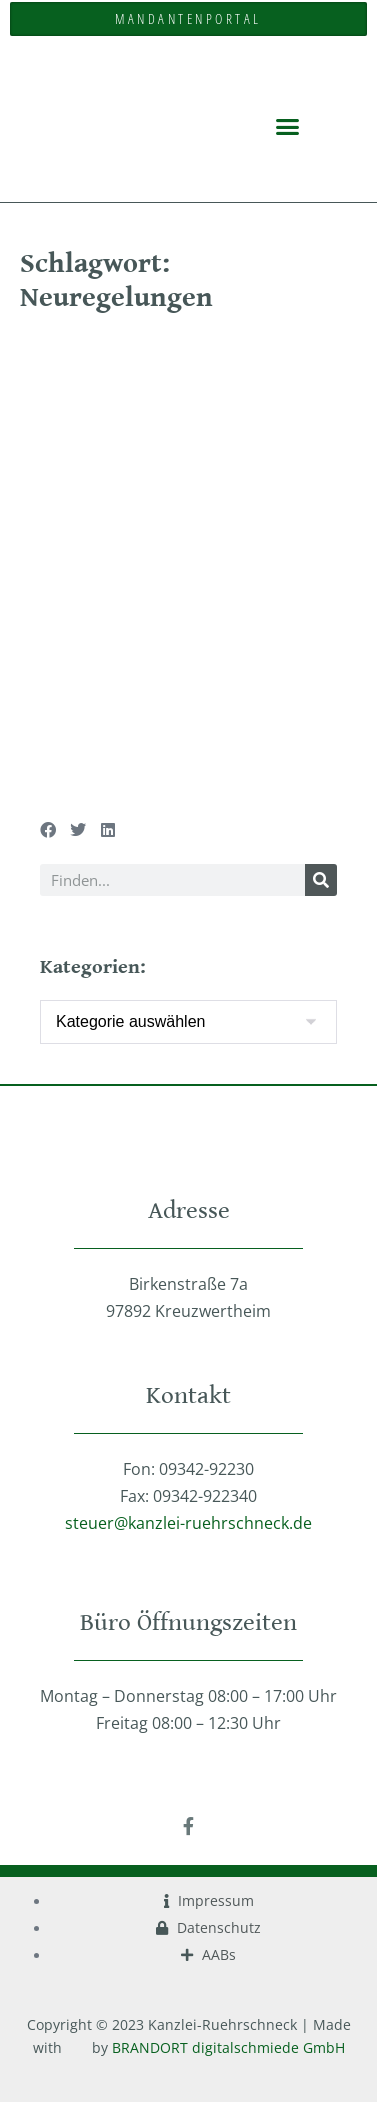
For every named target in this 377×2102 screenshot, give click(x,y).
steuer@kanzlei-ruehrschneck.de (188, 1523)
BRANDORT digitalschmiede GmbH (228, 2047)
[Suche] (321, 880)
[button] (288, 126)
